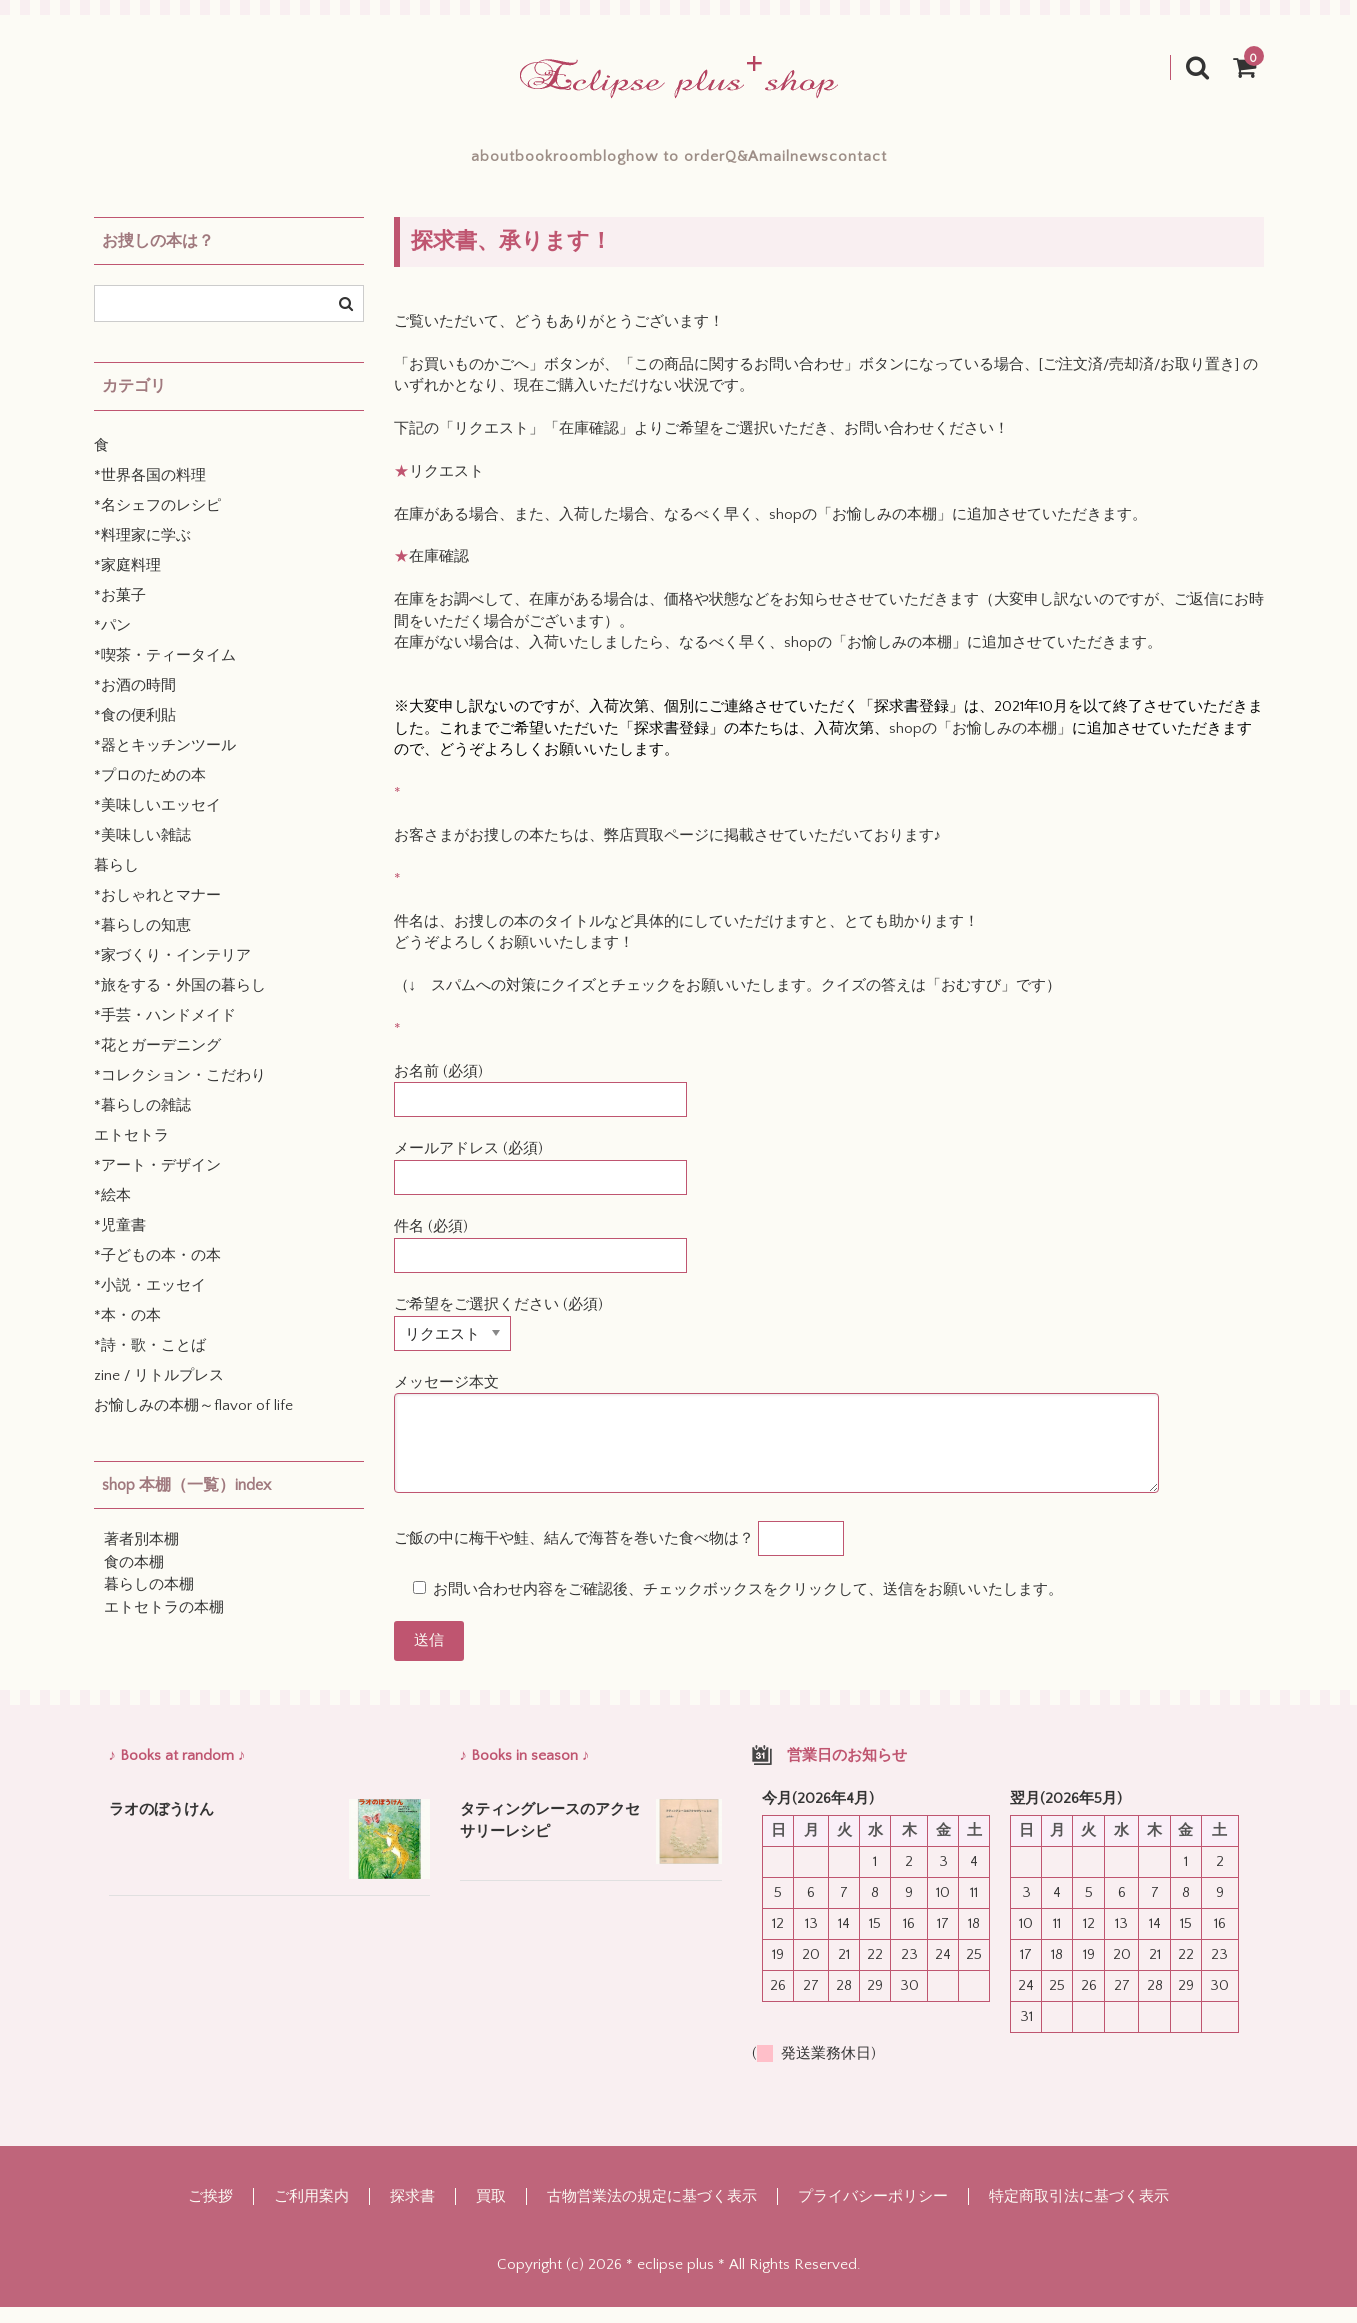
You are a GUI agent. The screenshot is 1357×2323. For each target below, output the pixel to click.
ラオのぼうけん (161, 1825)
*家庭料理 (127, 581)
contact (1005, 164)
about (345, 164)
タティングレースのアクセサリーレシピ (550, 1837)
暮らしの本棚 (149, 1600)
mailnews (892, 164)
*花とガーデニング (157, 1061)
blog (558, 164)
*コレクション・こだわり (180, 1091)
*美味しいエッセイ (157, 821)
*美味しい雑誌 (142, 851)
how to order (674, 164)
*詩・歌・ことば (150, 1361)
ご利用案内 (311, 2212)
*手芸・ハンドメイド (165, 1031)
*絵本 (112, 1211)
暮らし (116, 881)
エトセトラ (131, 1151)
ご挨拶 (210, 2212)
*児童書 (120, 1241)
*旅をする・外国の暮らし (180, 1001)
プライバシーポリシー (873, 2212)
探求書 (412, 2212)
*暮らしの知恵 (142, 941)
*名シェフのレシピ (157, 521)
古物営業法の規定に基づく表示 (652, 2212)
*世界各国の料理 (150, 491)
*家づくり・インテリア (172, 971)
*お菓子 (120, 611)
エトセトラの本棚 (164, 1623)
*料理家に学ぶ (142, 551)
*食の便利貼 (135, 731)
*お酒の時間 (135, 701)
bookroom (454, 164)
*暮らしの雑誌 (142, 1121)
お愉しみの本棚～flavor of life (193, 1421)
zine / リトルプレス (159, 1391)
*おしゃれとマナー (157, 911)
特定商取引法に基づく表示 (1079, 2212)
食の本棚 (134, 1578)
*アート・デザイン (157, 1181)
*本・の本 (127, 1331)
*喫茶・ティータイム (165, 671)
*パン (112, 641)
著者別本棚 (141, 1555)
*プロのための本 (150, 791)
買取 (491, 2212)
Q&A (790, 164)
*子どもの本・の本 (157, 1271)
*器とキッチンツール (165, 761)
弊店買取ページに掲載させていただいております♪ (773, 851)
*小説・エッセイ (150, 1301)
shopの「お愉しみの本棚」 (860, 530)
